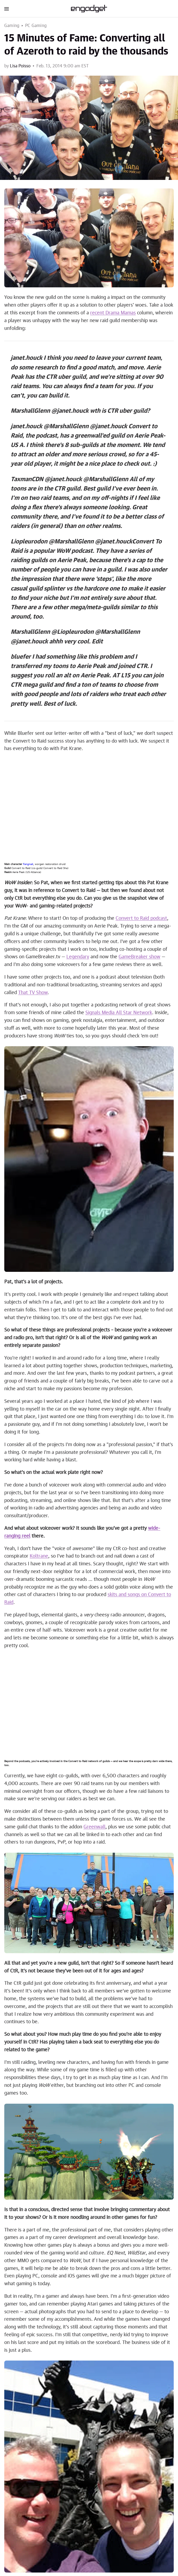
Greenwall (94, 1827)
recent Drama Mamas (113, 313)
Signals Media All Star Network (118, 1012)
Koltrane (39, 1556)
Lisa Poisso (20, 66)
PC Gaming (36, 26)
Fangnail (28, 864)
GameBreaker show (139, 957)
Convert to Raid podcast (141, 918)
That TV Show (33, 992)
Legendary (77, 957)
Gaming (11, 26)
